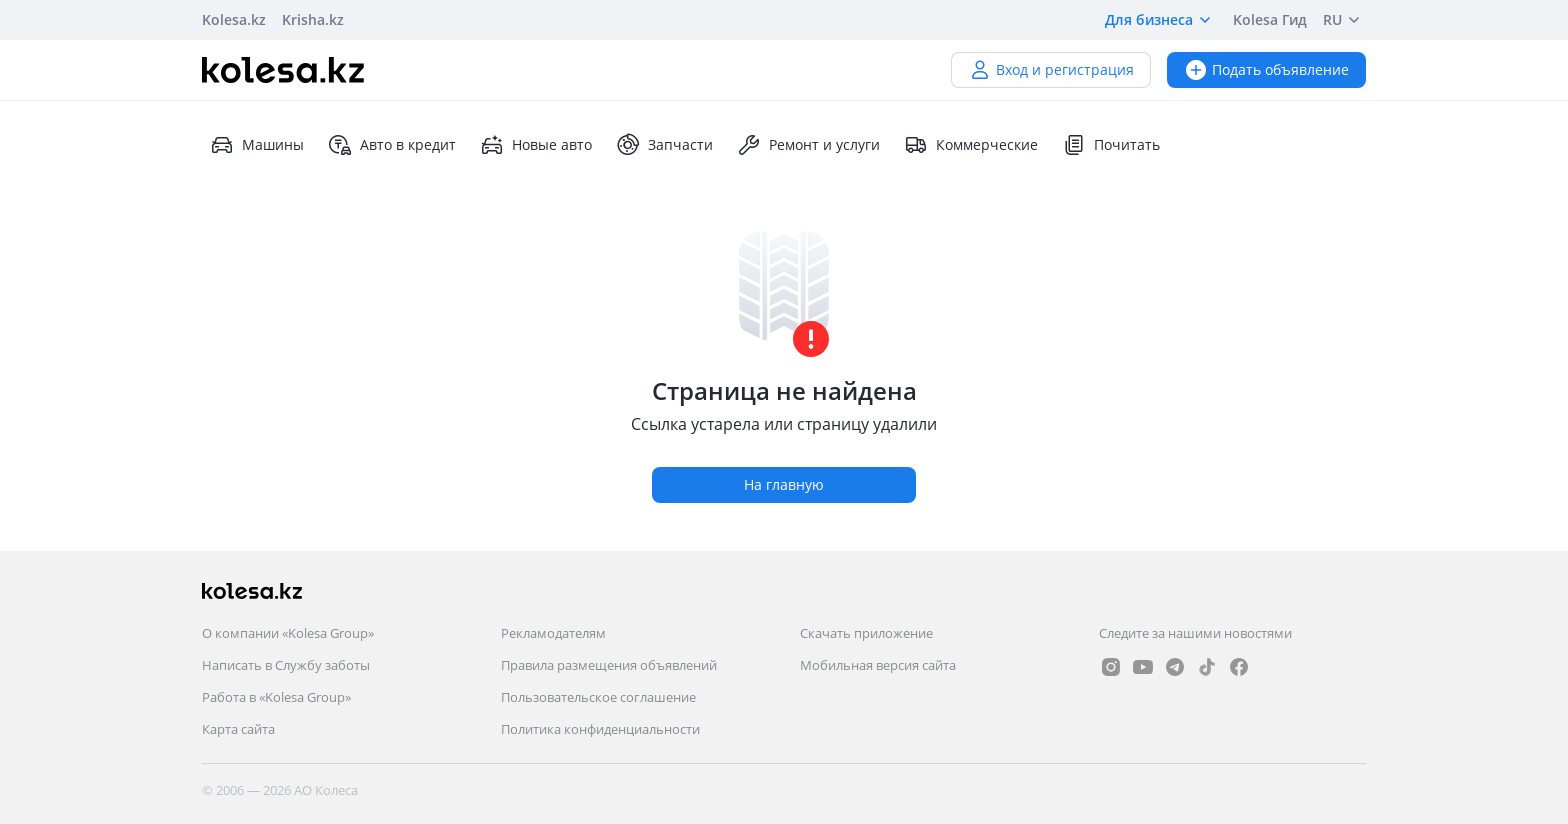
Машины (257, 145)
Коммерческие (971, 145)
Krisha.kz (313, 19)
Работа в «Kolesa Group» (276, 697)
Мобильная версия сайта (878, 665)
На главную (784, 484)
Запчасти (664, 145)
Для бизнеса (1161, 20)
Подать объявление (1266, 69)
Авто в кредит (392, 145)
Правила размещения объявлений (609, 665)
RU (1344, 20)
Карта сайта (238, 729)
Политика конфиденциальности (600, 729)
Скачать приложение (866, 633)
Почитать (1111, 145)
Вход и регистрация (1051, 69)
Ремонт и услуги (808, 145)
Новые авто (536, 145)
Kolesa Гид (1270, 19)
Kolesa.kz (234, 19)
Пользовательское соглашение (598, 697)
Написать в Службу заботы (286, 665)
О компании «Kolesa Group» (288, 633)
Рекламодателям (553, 633)
